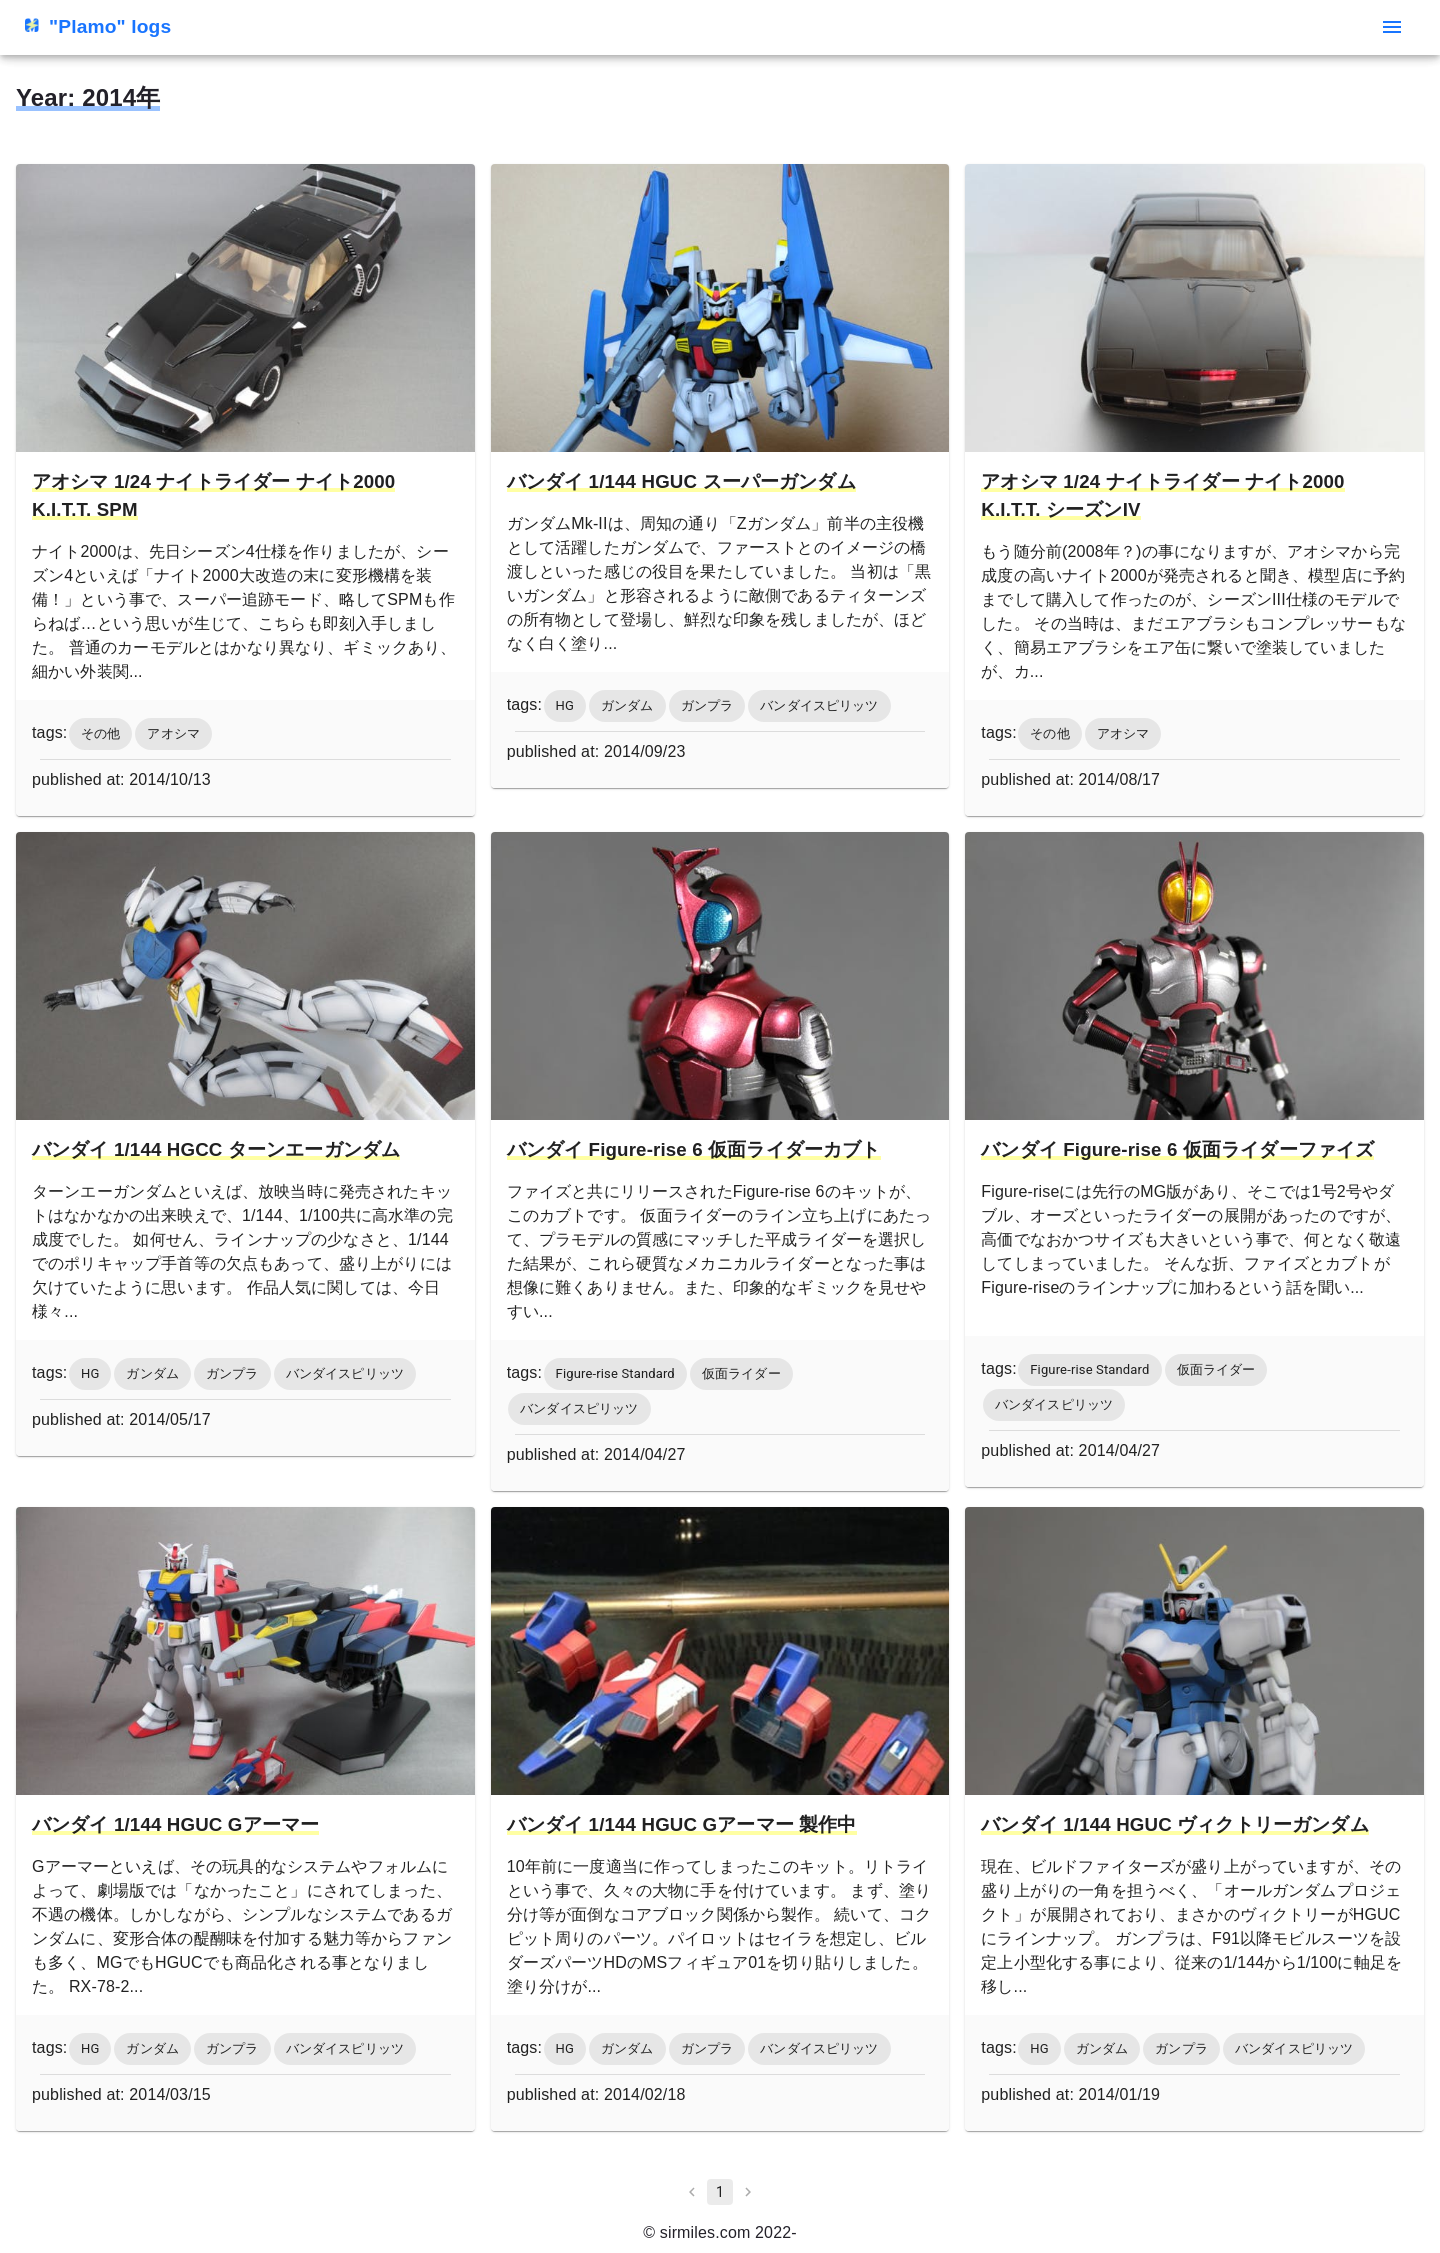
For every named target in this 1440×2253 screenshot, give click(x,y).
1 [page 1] (720, 2192)
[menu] (1392, 27)
